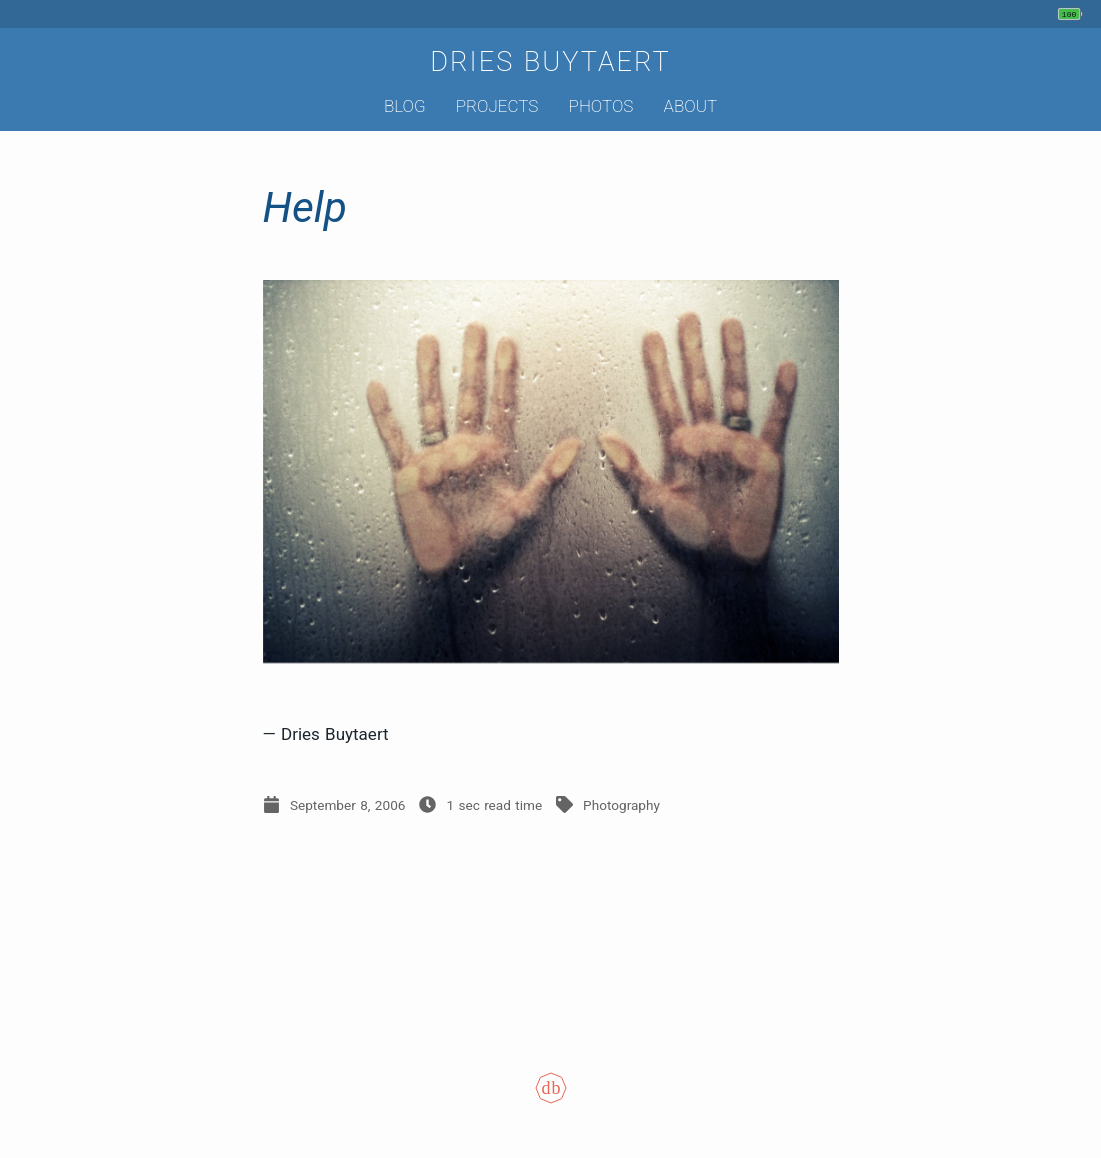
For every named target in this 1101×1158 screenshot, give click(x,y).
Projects (497, 106)
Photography (621, 805)
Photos (601, 106)
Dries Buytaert (550, 62)
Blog (405, 106)
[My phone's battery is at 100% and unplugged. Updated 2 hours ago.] (1072, 14)
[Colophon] (551, 1102)
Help (305, 207)
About (690, 106)
